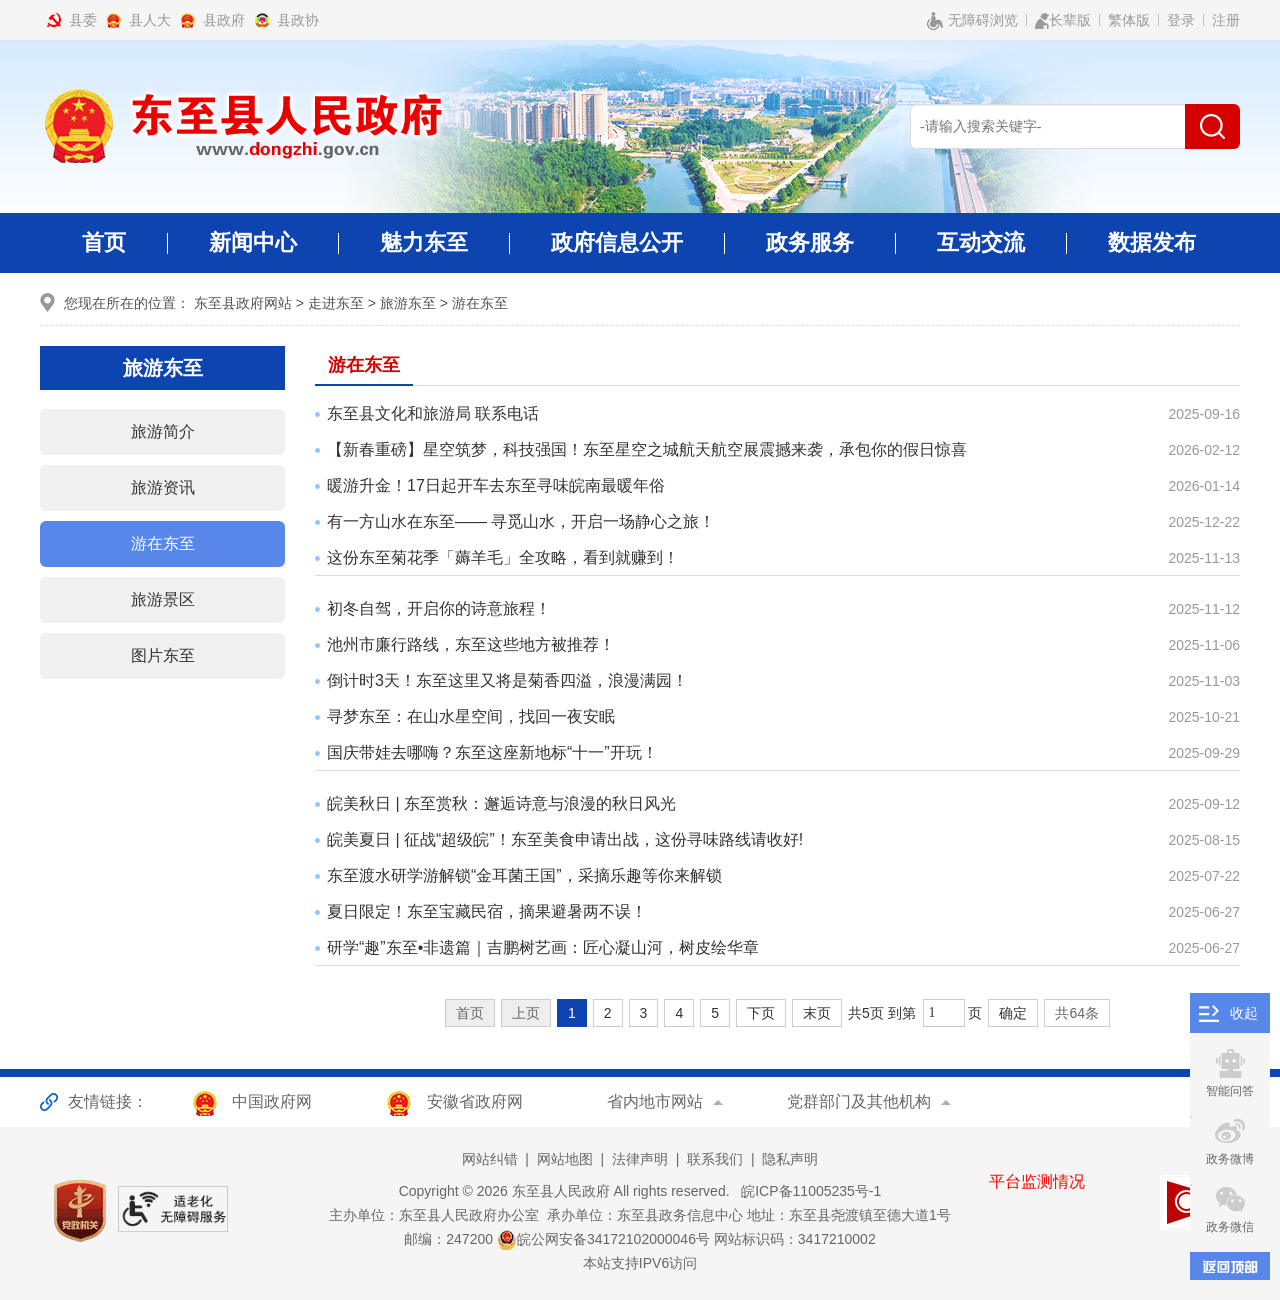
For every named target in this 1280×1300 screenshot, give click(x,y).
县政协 (298, 20)
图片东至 (163, 655)
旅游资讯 (163, 487)
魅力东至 (424, 251)
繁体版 (1129, 20)
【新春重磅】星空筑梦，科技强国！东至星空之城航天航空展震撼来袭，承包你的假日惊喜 (647, 449)
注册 (1226, 20)
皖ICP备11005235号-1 (807, 1191)
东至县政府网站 (243, 303)
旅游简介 (163, 431)
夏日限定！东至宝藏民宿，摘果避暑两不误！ (487, 911)
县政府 (224, 20)
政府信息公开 (617, 251)
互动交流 (981, 251)
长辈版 (1063, 20)
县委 (83, 20)
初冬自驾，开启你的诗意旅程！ (439, 608)
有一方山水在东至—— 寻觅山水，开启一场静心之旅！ (521, 521)
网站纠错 (490, 1159)
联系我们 (715, 1159)
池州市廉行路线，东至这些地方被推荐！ (471, 644)
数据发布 (1152, 242)
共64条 (1077, 1013)
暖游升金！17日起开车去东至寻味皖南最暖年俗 (496, 485)
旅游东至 (408, 303)
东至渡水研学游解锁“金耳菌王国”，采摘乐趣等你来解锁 (524, 875)
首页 (104, 242)
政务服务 (810, 251)
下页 (761, 1013)
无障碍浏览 (972, 21)
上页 (526, 1013)
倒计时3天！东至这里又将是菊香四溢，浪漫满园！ (507, 680)
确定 (1013, 1013)
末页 (817, 1013)
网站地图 (565, 1159)
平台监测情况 (1037, 1181)
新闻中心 (253, 251)
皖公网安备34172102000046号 (603, 1239)
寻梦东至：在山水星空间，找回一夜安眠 (471, 716)
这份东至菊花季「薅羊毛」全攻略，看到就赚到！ (503, 557)
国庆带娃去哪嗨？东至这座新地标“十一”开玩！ (492, 752)
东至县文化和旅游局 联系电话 (433, 413)
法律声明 (640, 1159)
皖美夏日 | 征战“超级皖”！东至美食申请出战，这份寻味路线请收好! (565, 839)
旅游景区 (163, 599)
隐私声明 (790, 1159)
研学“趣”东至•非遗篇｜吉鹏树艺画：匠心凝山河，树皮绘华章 (543, 947)
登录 (1181, 20)
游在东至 (480, 303)
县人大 (150, 20)
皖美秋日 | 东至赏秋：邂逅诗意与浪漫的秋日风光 (501, 803)
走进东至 (336, 303)
